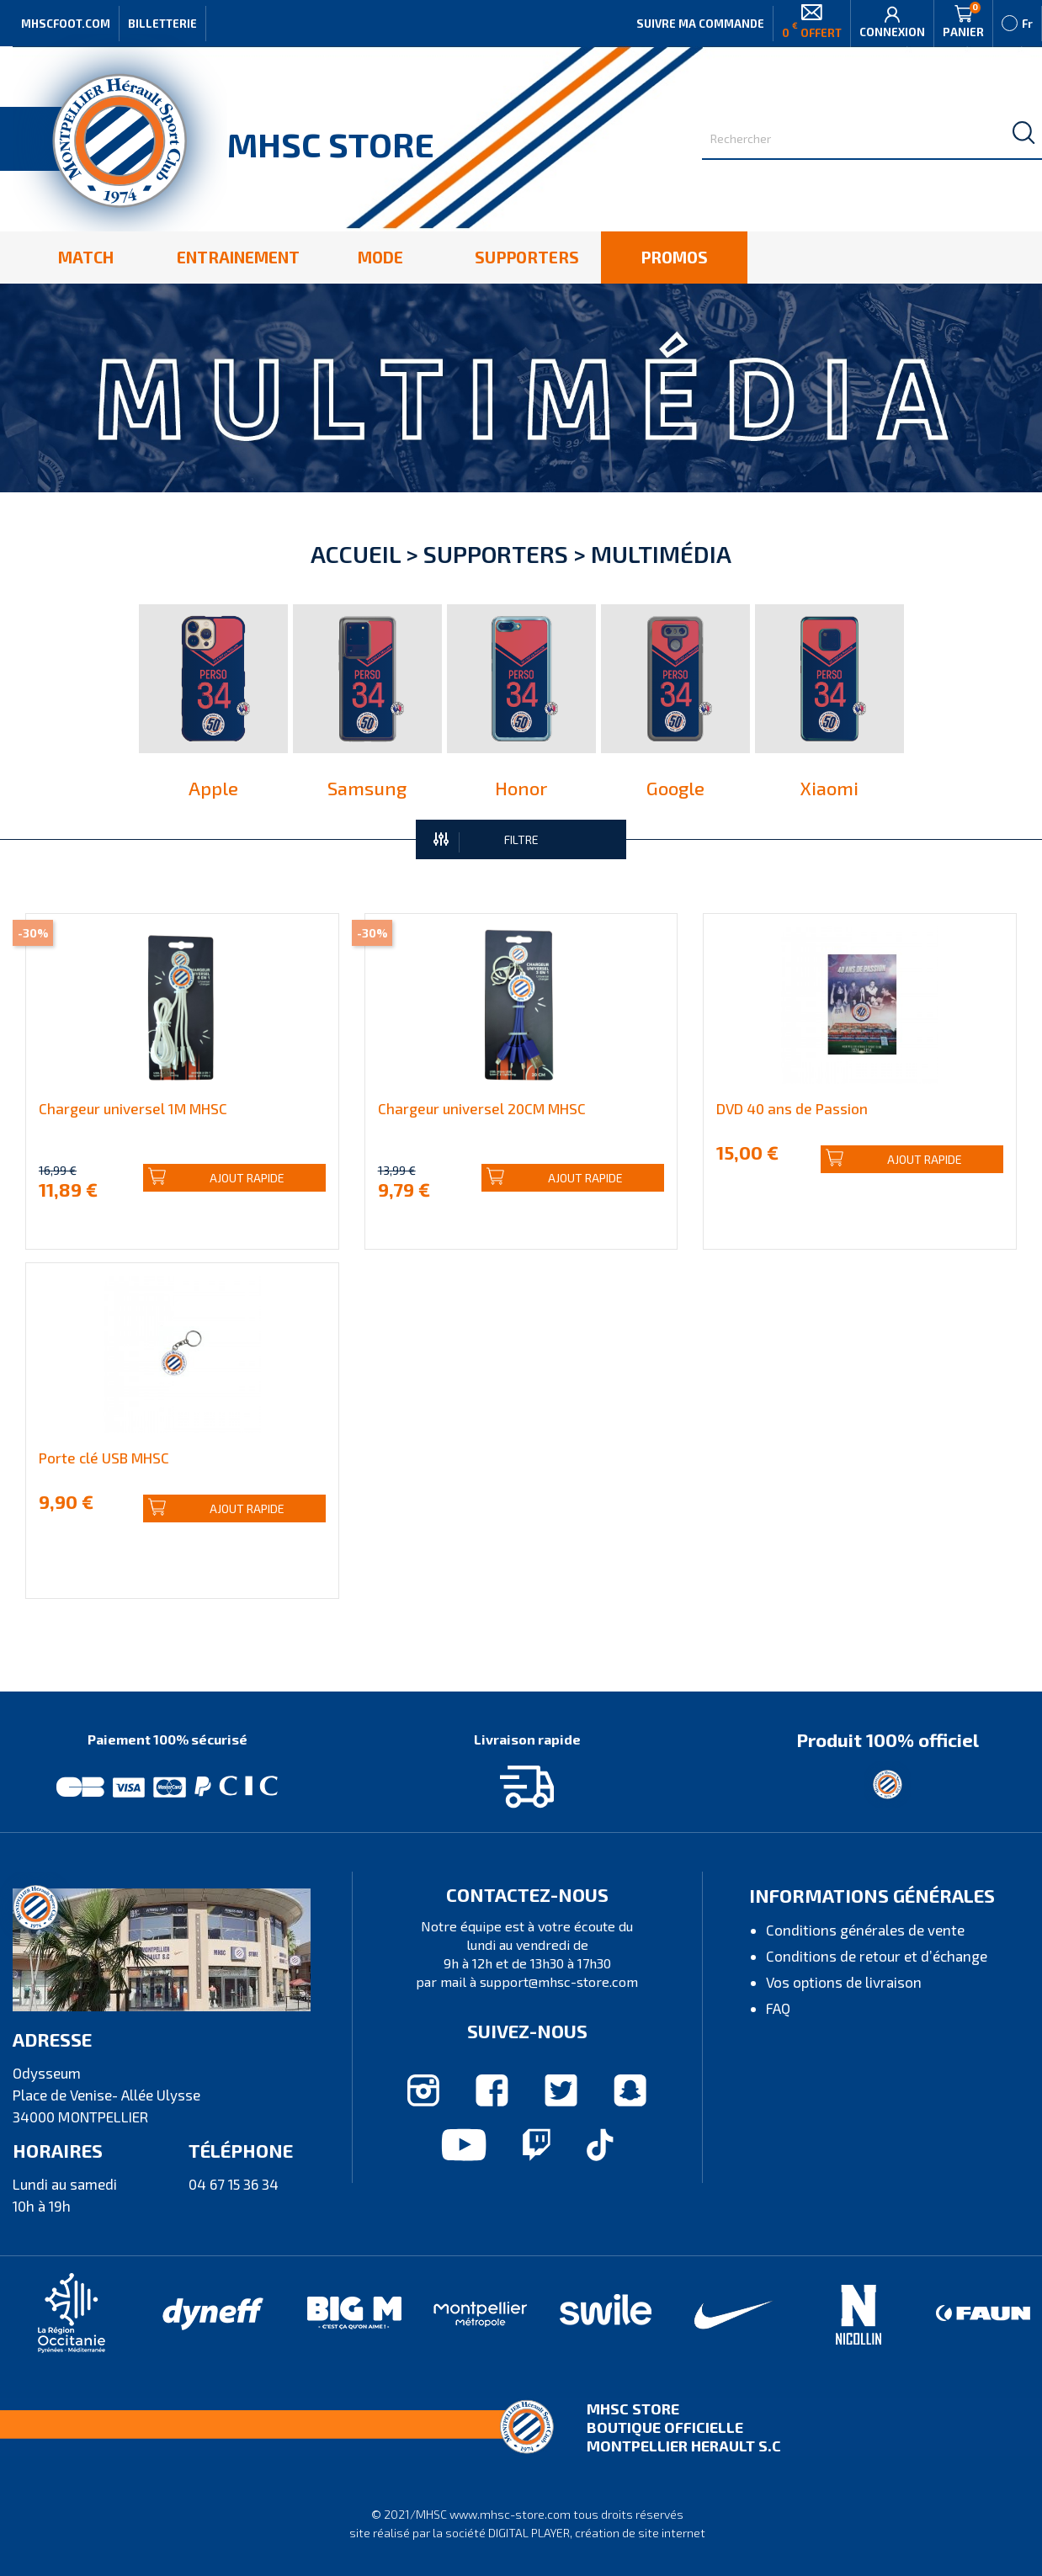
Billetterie (162, 23)
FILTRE (486, 840)
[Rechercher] (872, 139)
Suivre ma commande (700, 23)
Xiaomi (829, 788)
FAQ (778, 2008)
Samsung (367, 788)
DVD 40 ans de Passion (792, 1108)
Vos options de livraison (844, 1981)
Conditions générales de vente (865, 1929)
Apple (213, 788)
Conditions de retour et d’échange (876, 1955)
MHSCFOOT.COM (65, 23)
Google (675, 788)
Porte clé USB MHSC (104, 1457)
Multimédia (661, 553)
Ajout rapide (216, 1177)
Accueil (356, 553)
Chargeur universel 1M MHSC (133, 1108)
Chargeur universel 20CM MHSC (482, 1108)
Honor (521, 788)
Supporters (495, 553)
